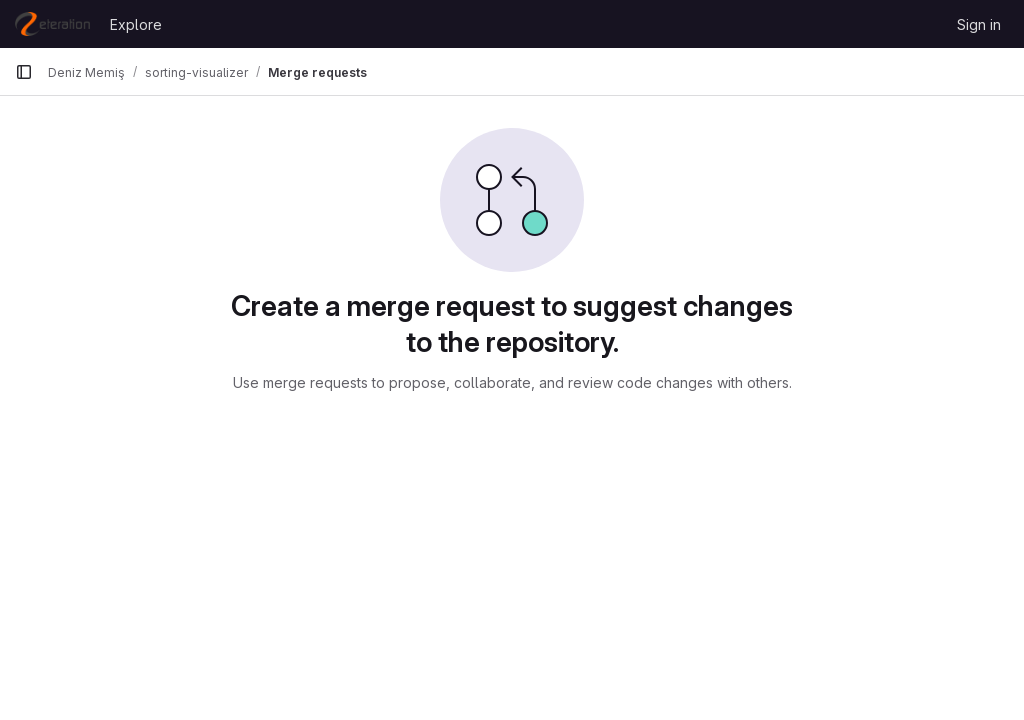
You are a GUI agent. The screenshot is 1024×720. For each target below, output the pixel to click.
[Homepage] (52, 24)
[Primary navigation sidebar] (24, 72)
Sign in (979, 24)
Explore (136, 24)
